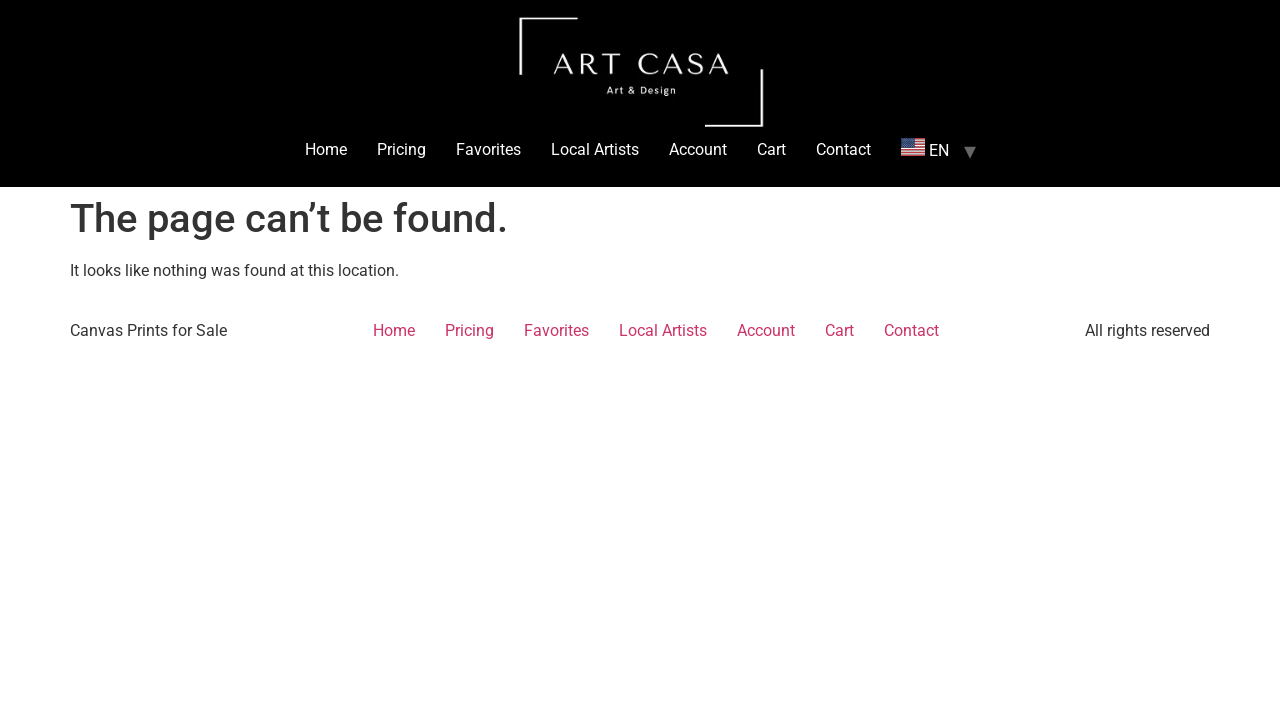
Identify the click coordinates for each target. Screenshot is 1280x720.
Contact (843, 149)
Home (326, 149)
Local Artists (595, 149)
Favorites (488, 149)
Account (698, 149)
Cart (771, 149)
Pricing (401, 149)
